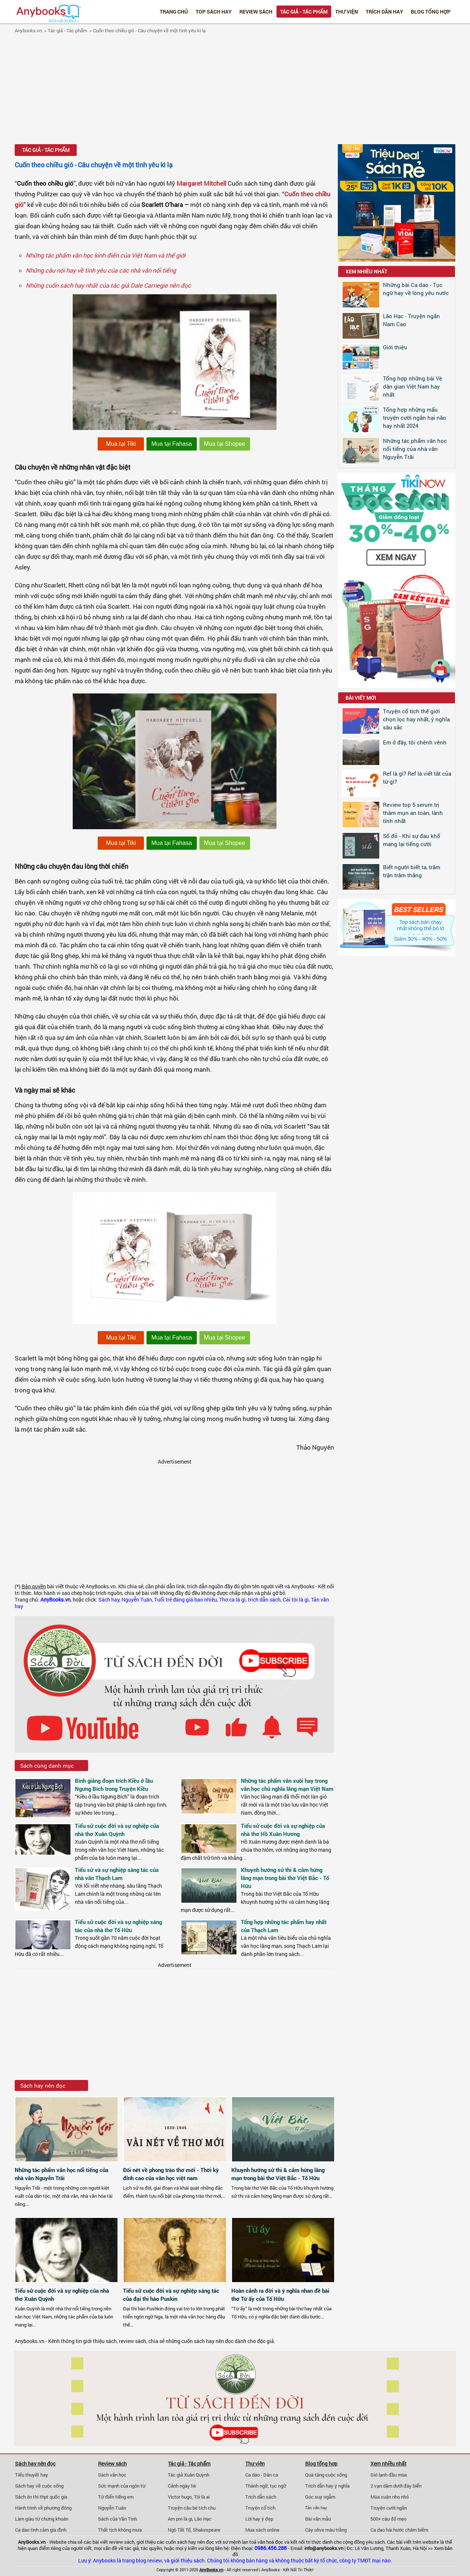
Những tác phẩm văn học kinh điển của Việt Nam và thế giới (105, 255)
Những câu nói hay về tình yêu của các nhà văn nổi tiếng (101, 270)
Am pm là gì (180, 2518)
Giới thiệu (395, 347)
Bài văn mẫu (318, 2518)
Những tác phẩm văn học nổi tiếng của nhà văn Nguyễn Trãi (415, 448)
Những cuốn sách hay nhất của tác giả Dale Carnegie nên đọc (108, 285)
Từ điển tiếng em (116, 2496)
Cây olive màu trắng (326, 2529)
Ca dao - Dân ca (261, 2474)
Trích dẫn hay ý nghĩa (327, 2485)
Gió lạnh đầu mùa (388, 2474)
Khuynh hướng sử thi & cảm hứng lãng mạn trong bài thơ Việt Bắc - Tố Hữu (285, 1878)
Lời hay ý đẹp (259, 2518)
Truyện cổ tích (260, 2507)
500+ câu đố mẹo (388, 2518)
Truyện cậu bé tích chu (192, 2507)
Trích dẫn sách (260, 2496)
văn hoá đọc (270, 2542)
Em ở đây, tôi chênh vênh (414, 742)
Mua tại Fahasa (171, 444)
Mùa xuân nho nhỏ (389, 2496)
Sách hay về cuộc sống (39, 2485)
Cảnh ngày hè (182, 2485)
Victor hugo (180, 2496)
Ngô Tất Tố (179, 2529)
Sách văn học (112, 2474)
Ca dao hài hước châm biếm (399, 2529)
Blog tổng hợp (431, 11)
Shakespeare (206, 2529)
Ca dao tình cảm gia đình (40, 2529)
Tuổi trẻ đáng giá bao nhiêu (185, 1599)
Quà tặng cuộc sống (326, 2474)
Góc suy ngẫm (320, 2496)
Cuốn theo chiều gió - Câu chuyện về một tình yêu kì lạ (149, 30)
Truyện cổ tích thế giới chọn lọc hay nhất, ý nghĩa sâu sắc (416, 719)
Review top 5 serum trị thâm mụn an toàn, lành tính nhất (413, 812)
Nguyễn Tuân (137, 1599)
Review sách (255, 11)
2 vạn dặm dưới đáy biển (396, 2485)
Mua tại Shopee (224, 444)
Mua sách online (262, 2529)
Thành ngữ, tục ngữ (265, 2485)
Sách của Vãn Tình (117, 2518)
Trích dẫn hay (384, 11)
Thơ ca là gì (232, 1599)
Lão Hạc (203, 2518)
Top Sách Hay (214, 11)
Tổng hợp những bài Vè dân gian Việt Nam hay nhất (412, 386)
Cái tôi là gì (296, 1599)
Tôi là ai (202, 2496)
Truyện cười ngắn (388, 2507)
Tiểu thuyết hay (31, 2474)
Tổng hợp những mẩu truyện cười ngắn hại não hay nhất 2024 (414, 417)
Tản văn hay (316, 2507)
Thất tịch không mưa (120, 2529)
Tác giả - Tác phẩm (304, 11)
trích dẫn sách (264, 1599)
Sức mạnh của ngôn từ (121, 2485)
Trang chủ (174, 11)
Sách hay (108, 1599)
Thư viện (346, 11)
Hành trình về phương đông (43, 2507)
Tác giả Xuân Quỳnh (188, 2474)
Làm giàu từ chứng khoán (41, 2518)
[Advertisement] (235, 90)
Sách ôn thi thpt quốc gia (41, 2496)
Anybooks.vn (28, 30)
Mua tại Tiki (121, 444)
